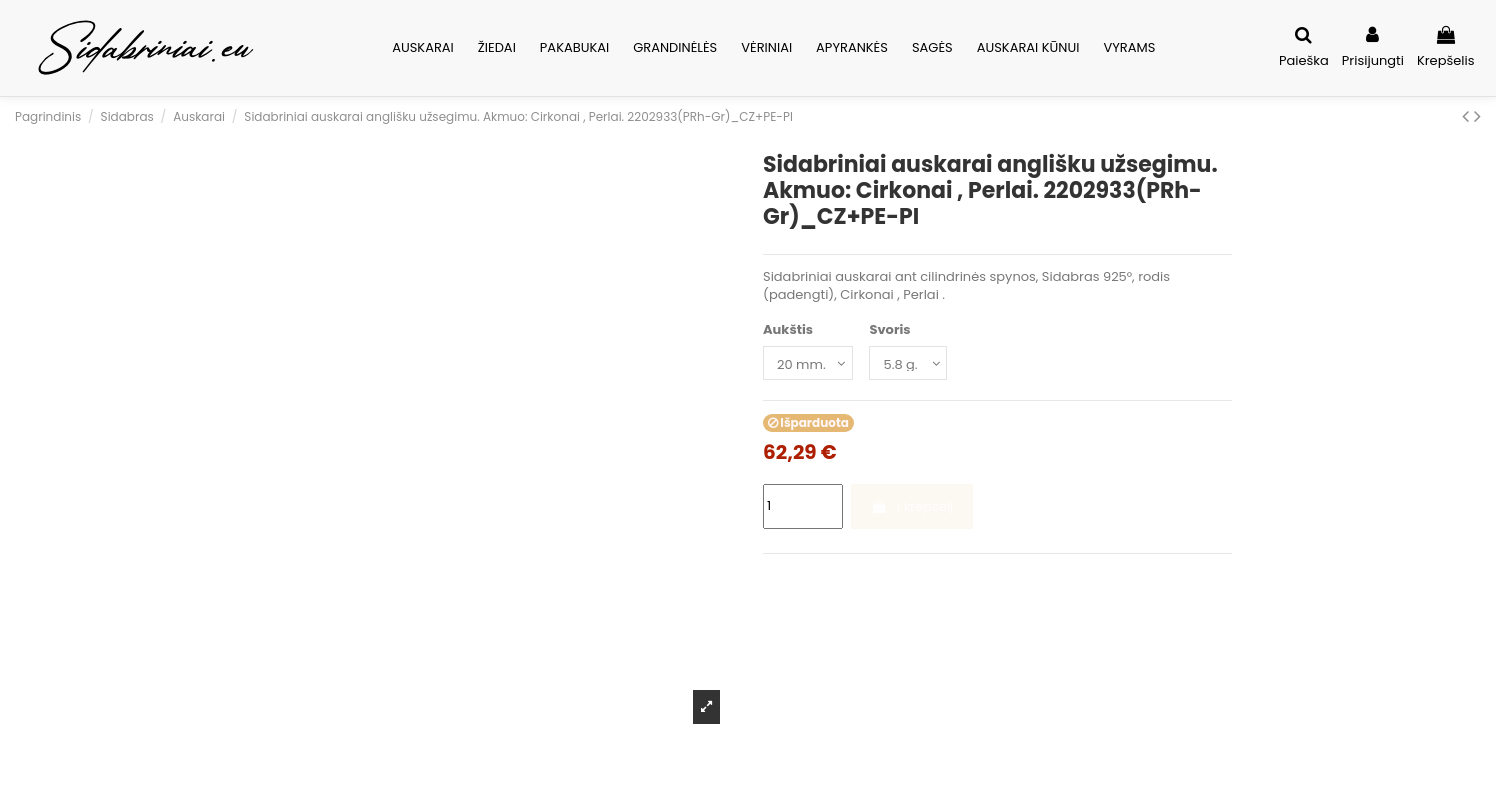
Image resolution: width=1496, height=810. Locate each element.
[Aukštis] (808, 363)
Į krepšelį (911, 506)
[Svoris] (908, 363)
